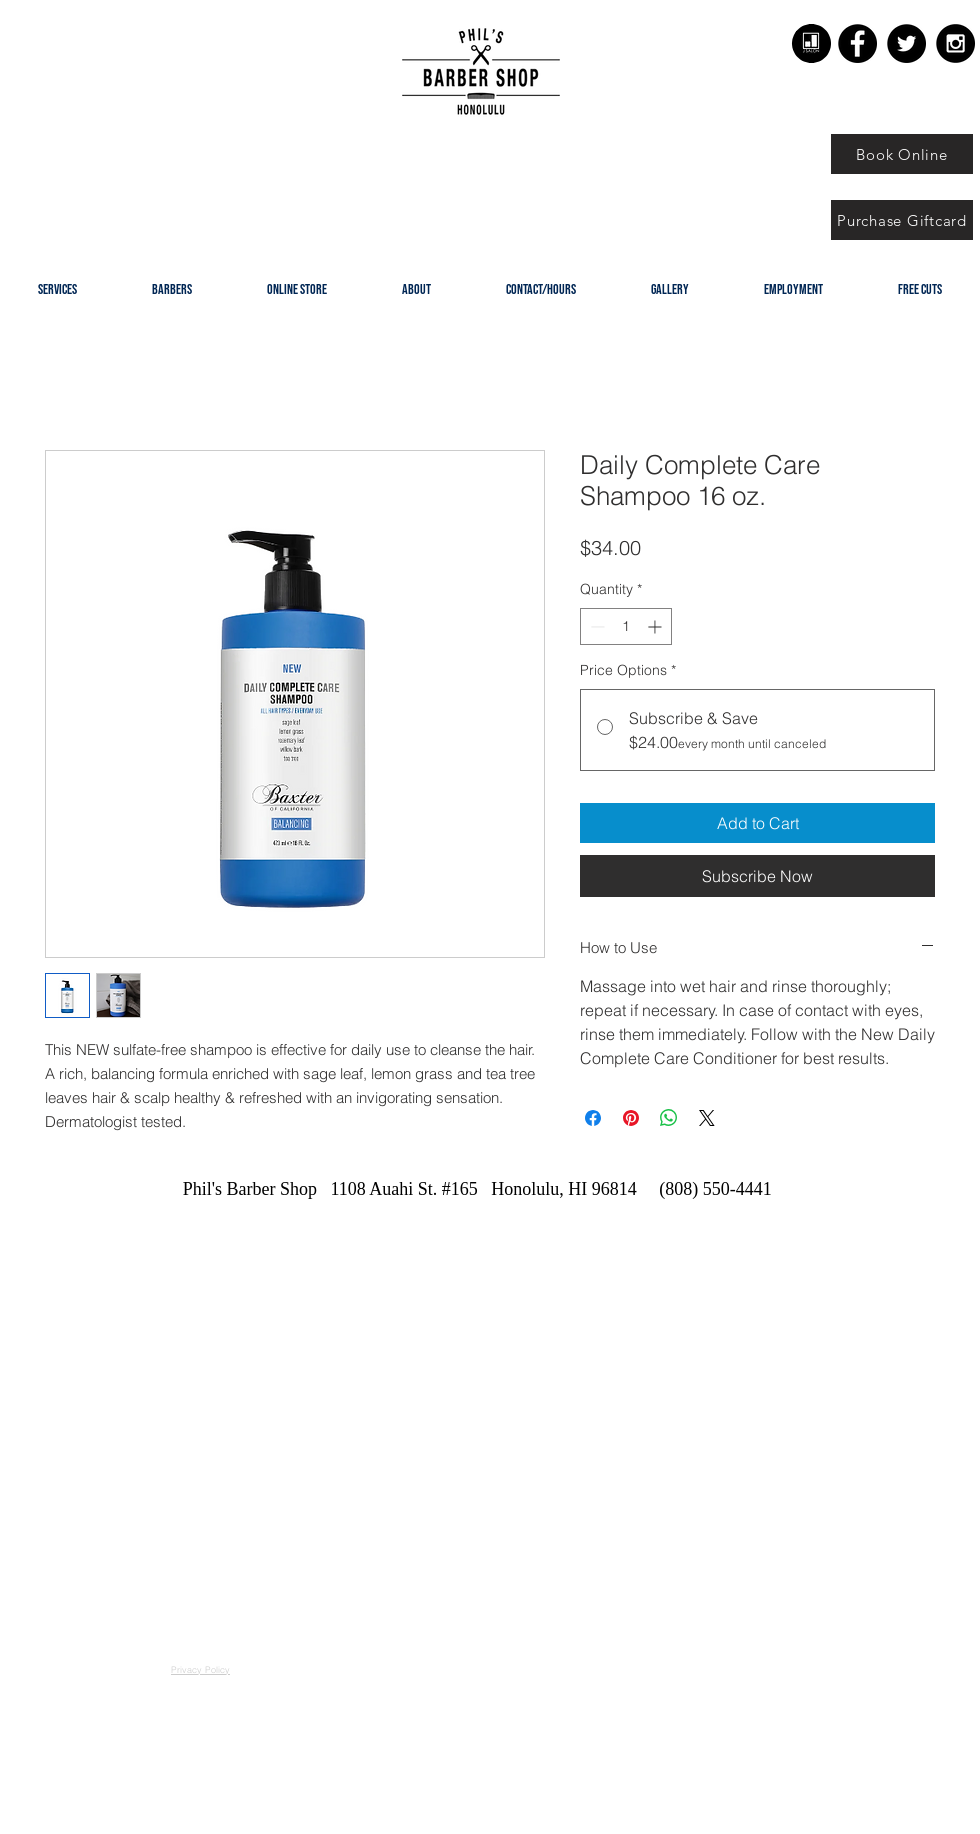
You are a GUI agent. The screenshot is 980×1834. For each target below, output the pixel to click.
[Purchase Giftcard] (902, 220)
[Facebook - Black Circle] (857, 43)
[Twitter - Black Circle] (906, 43)
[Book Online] (902, 154)
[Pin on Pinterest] (631, 1118)
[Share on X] (707, 1118)
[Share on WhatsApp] (669, 1118)
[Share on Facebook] (593, 1118)
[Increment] (656, 626)
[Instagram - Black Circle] (955, 43)
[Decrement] (595, 626)
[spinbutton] (626, 626)
